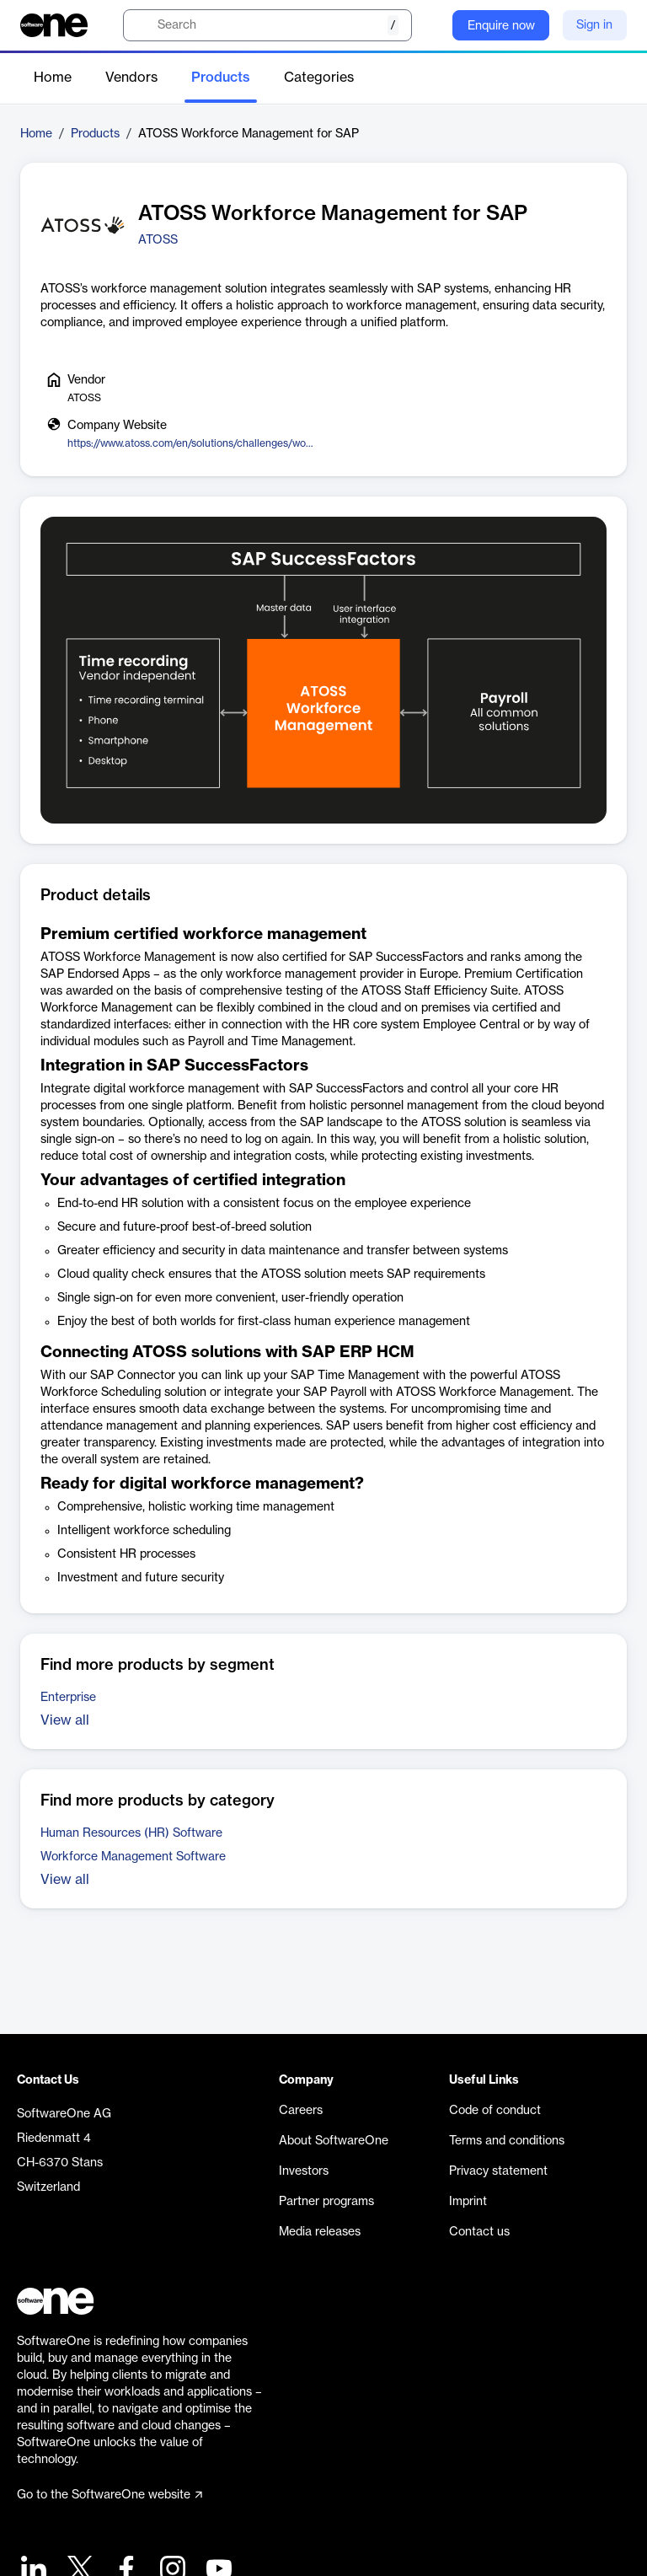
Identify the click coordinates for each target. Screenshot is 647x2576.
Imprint (468, 2202)
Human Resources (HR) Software (131, 1833)
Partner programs (326, 2202)
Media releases (320, 2232)
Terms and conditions (506, 2141)
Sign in (594, 25)
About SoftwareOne (333, 2141)
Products (220, 77)
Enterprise (68, 1698)
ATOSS (158, 240)
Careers (301, 2111)
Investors (304, 2171)
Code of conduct (495, 2111)
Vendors (131, 77)
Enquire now (501, 26)
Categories (319, 77)
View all (64, 1720)
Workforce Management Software (133, 1857)
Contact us (479, 2232)
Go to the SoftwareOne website (109, 2495)
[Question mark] (429, 25)
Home (53, 77)
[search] (267, 25)
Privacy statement (498, 2171)
